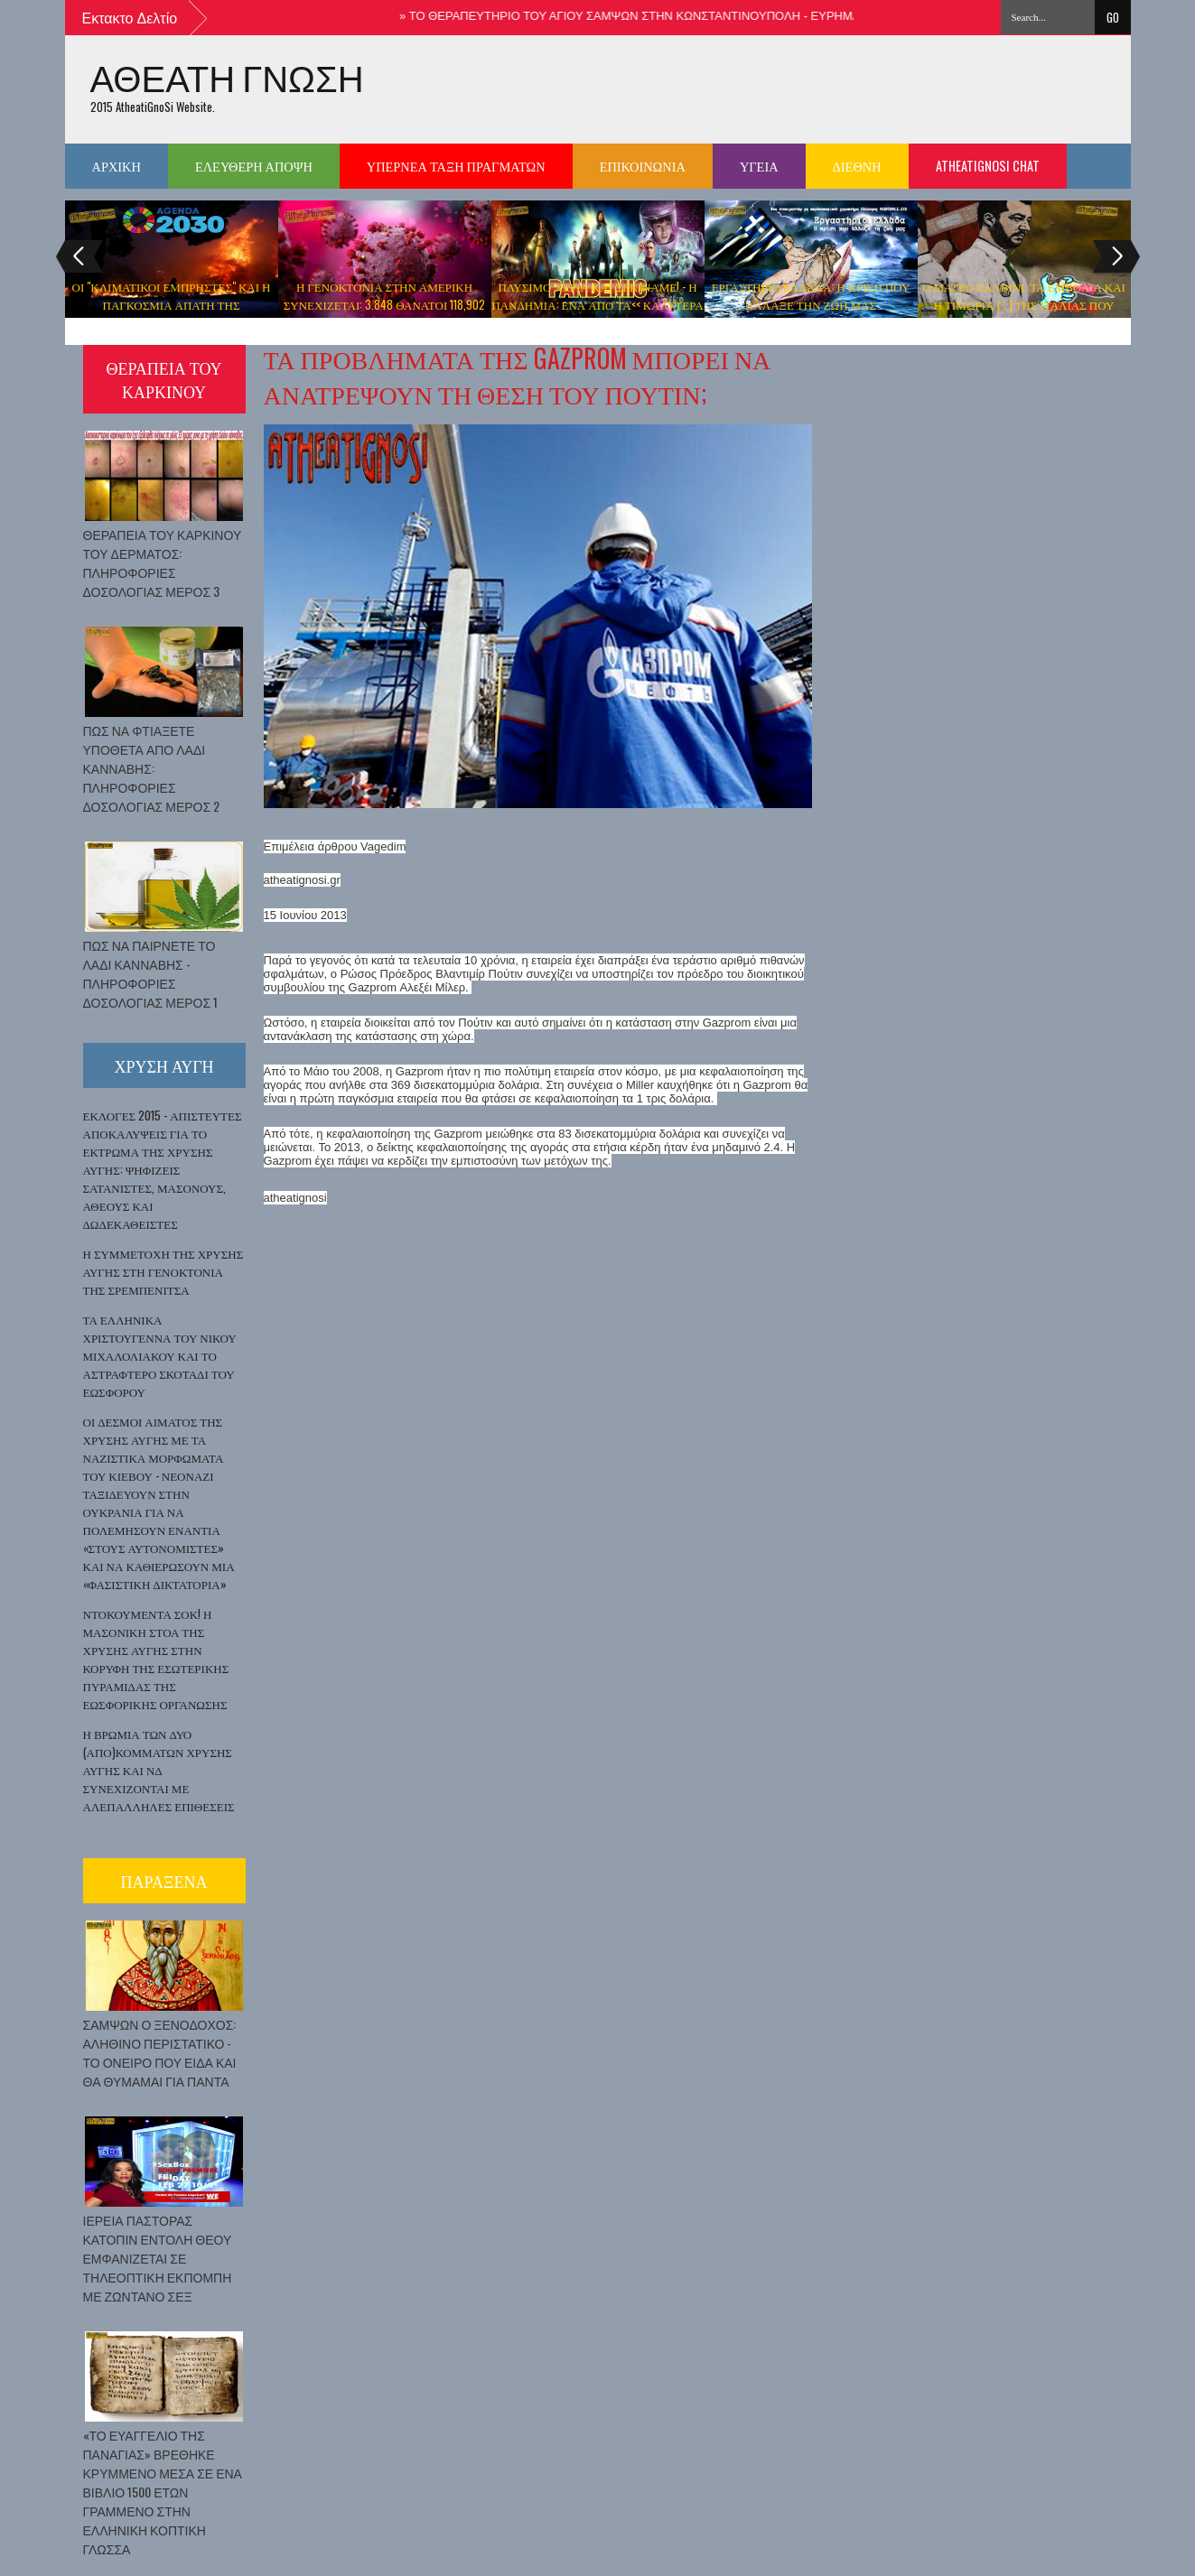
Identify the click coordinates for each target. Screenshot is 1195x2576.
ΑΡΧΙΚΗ (116, 165)
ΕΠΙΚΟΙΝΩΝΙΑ (643, 165)
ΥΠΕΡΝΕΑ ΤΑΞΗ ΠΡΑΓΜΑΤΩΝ (456, 165)
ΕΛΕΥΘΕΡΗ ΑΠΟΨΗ (254, 165)
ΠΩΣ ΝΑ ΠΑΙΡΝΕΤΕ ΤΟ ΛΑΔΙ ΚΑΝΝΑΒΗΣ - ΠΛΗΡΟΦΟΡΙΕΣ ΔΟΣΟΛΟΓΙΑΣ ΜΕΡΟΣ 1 (151, 973)
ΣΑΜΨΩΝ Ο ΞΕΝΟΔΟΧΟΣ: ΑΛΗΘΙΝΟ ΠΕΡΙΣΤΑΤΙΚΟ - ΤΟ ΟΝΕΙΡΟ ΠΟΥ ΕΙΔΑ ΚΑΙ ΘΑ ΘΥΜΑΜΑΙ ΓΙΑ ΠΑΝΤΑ (160, 2052)
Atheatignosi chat (988, 165)
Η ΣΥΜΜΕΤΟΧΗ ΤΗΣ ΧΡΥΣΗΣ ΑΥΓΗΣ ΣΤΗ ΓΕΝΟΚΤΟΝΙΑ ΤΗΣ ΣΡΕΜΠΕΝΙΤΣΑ (163, 1271)
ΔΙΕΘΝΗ (857, 165)
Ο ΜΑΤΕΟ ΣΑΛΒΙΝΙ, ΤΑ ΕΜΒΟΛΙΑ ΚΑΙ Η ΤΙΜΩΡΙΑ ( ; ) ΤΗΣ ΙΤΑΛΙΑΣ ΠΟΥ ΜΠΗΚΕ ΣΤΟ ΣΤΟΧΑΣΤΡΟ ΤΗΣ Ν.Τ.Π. (1023, 304)
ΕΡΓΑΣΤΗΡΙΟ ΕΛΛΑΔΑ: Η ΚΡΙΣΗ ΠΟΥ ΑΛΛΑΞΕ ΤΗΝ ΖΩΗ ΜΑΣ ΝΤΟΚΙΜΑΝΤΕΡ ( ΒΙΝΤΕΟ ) (811, 304)
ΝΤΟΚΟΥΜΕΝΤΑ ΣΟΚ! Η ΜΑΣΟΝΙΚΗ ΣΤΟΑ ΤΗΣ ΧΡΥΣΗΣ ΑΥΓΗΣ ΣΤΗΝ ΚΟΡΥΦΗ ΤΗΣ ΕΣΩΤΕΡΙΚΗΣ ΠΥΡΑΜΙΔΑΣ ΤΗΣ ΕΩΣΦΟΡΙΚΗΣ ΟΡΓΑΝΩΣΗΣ (156, 1658)
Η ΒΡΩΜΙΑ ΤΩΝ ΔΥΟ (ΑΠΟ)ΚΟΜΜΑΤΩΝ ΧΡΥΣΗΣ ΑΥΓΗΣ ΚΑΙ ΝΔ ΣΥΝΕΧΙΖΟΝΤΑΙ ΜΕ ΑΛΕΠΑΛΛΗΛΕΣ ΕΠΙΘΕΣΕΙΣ (159, 1770)
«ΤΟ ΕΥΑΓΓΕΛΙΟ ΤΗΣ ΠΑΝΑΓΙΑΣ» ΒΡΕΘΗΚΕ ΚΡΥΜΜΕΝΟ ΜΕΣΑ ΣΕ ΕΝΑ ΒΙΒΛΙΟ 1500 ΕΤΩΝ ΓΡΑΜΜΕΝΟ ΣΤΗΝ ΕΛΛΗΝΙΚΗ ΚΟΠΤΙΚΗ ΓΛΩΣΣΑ (162, 2491)
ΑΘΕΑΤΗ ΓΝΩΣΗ (227, 77)
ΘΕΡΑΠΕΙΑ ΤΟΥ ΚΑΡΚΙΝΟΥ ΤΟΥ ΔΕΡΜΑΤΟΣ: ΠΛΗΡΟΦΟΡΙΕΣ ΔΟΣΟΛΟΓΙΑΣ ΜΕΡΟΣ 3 (162, 562)
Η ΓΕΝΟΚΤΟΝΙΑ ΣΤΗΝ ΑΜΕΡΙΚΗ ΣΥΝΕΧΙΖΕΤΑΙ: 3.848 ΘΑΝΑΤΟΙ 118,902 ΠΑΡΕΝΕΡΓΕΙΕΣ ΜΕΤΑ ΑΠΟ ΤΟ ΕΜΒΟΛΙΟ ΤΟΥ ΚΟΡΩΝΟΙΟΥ (384, 313)
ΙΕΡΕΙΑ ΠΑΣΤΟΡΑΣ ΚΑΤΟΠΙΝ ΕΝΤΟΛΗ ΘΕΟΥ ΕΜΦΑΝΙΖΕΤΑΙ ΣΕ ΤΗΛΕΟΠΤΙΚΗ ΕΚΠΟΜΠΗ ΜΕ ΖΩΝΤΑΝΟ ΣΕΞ (157, 2257)
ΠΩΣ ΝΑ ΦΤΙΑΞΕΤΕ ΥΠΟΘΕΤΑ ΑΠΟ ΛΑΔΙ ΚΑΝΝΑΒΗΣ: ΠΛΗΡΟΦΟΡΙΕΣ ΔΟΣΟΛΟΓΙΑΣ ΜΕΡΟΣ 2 (151, 768)
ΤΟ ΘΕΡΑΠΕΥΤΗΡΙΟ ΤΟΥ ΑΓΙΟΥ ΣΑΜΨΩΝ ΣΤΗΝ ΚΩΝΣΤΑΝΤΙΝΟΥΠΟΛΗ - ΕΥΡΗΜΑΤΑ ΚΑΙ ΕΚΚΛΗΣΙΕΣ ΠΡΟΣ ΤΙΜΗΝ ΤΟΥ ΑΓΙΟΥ (761, 16)
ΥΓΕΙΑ (759, 165)
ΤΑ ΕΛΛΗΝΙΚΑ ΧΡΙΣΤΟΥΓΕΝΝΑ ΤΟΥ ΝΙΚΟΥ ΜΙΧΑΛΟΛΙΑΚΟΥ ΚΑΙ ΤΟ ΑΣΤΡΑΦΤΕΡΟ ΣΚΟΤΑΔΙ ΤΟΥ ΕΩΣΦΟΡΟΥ (160, 1355)
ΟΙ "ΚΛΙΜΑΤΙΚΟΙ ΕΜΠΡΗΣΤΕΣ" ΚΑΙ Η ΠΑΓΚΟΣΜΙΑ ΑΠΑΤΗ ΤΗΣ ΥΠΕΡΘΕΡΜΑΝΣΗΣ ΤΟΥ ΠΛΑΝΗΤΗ (171, 304)
